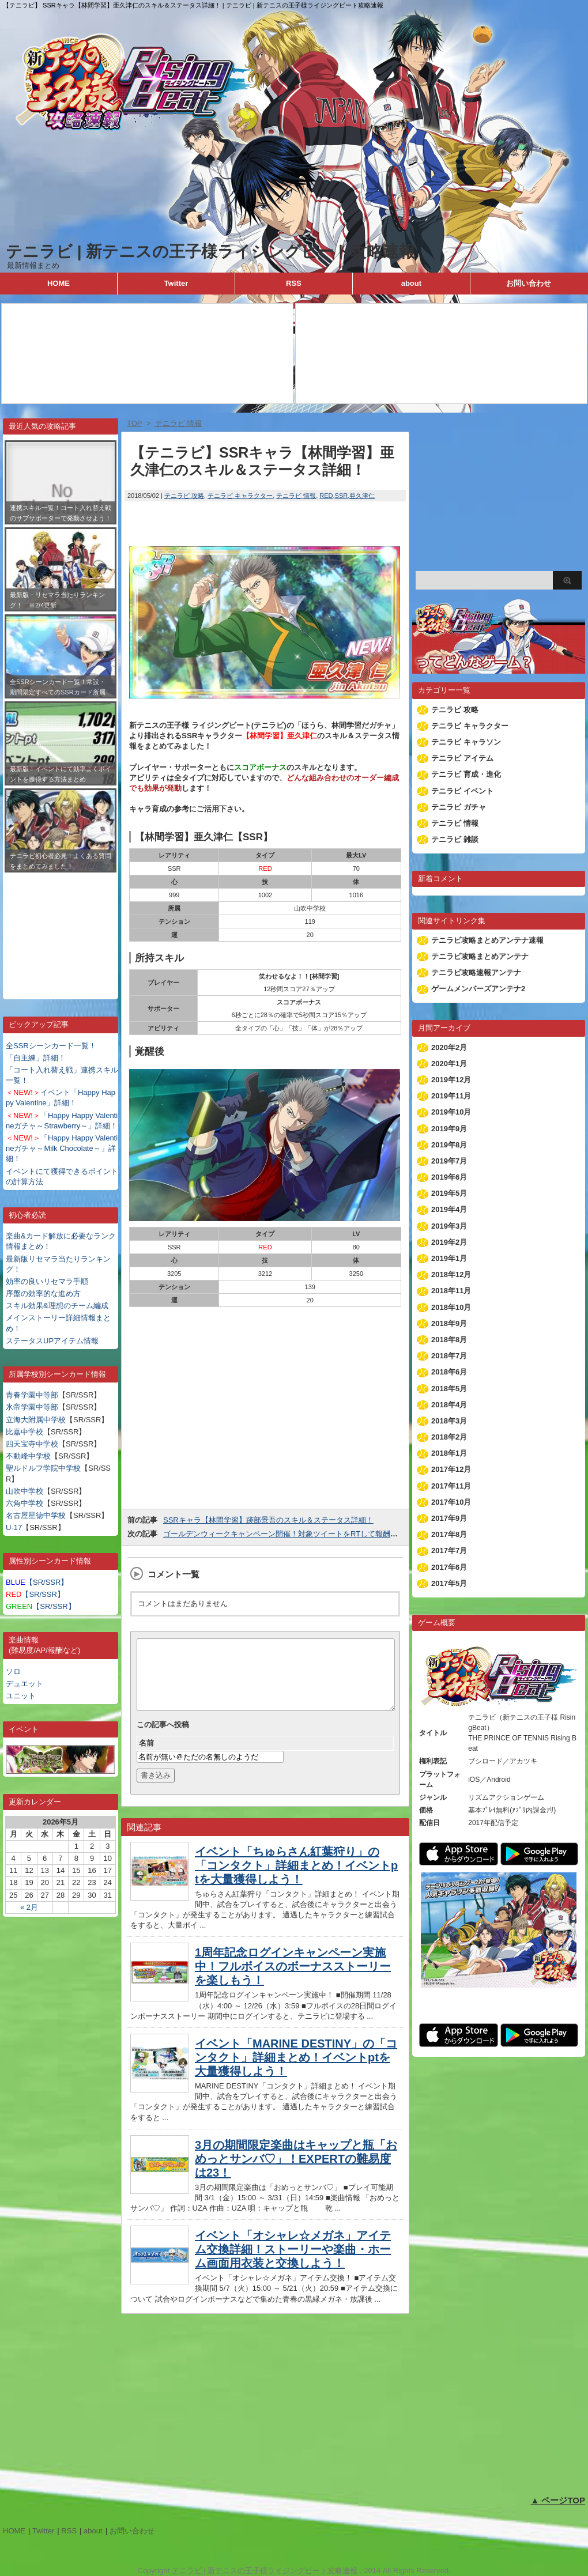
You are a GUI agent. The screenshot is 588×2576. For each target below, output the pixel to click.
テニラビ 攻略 (184, 495)
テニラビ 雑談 (454, 839)
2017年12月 (451, 1469)
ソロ (13, 1671)
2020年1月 (449, 1063)
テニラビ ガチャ (458, 807)
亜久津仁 (362, 495)
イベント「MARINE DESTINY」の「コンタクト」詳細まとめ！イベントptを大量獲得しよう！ (296, 2071)
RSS (293, 283)
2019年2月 (449, 1242)
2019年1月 (449, 1258)
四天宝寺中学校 (32, 1444)
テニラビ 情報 (296, 495)
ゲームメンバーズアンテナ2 (478, 988)
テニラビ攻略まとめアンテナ (480, 956)
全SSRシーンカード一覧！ (51, 1045)
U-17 (14, 1527)
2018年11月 (451, 1290)
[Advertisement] (60, 927)
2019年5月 (449, 1193)
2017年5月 (449, 1583)
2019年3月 (449, 1226)
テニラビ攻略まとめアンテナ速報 (487, 940)
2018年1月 (449, 1453)
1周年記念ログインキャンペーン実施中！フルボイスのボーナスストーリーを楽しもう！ (293, 1980)
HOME (58, 283)
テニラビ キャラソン (466, 742)
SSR (341, 495)
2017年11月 (451, 1486)
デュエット (24, 1683)
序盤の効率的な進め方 (43, 1293)
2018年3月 (449, 1421)
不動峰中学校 (28, 1456)
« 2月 (29, 1907)
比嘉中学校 (24, 1431)
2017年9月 (449, 1518)
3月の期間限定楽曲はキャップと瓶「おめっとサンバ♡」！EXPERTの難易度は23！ (296, 2172)
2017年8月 (449, 1534)
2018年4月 (449, 1404)
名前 (146, 1756)
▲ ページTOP (557, 2500)
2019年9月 (449, 1128)
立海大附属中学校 (36, 1419)
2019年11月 (451, 1095)
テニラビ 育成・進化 (466, 774)
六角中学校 (24, 1503)
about (411, 283)
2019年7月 (449, 1161)
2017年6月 (449, 1567)
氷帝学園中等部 (32, 1407)
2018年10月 (451, 1307)
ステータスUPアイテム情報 (52, 1340)
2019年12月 (451, 1079)
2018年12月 (451, 1274)
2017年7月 (449, 1550)
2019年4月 (449, 1209)
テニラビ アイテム (462, 758)
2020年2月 (449, 1047)
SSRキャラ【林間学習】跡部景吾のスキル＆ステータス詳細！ (268, 1520)
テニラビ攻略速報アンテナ (476, 972)
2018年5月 (449, 1388)
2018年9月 (449, 1323)
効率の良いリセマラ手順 (47, 1281)
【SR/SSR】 (37, 1582)
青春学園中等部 (32, 1395)
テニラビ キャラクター (240, 495)
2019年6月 (449, 1177)
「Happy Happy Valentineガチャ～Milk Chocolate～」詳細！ (62, 1148)
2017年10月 (451, 1502)
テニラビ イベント (462, 791)
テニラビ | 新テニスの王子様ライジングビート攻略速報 (210, 251)
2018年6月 (449, 1372)
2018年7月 (449, 1355)
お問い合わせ (528, 283)
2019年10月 (451, 1112)
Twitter (176, 283)
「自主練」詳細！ (36, 1057)
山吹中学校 (24, 1491)
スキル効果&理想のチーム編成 (57, 1305)
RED (326, 495)
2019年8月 (449, 1144)
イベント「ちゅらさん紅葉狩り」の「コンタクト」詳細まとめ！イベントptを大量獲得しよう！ (296, 1879)
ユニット (21, 1695)
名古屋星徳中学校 (36, 1515)
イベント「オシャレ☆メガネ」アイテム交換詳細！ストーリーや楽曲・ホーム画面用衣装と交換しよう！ (293, 2263)
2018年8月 (449, 1339)
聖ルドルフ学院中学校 (43, 1468)
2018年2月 (449, 1437)
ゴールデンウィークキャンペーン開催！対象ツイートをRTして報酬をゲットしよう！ (306, 1533)
